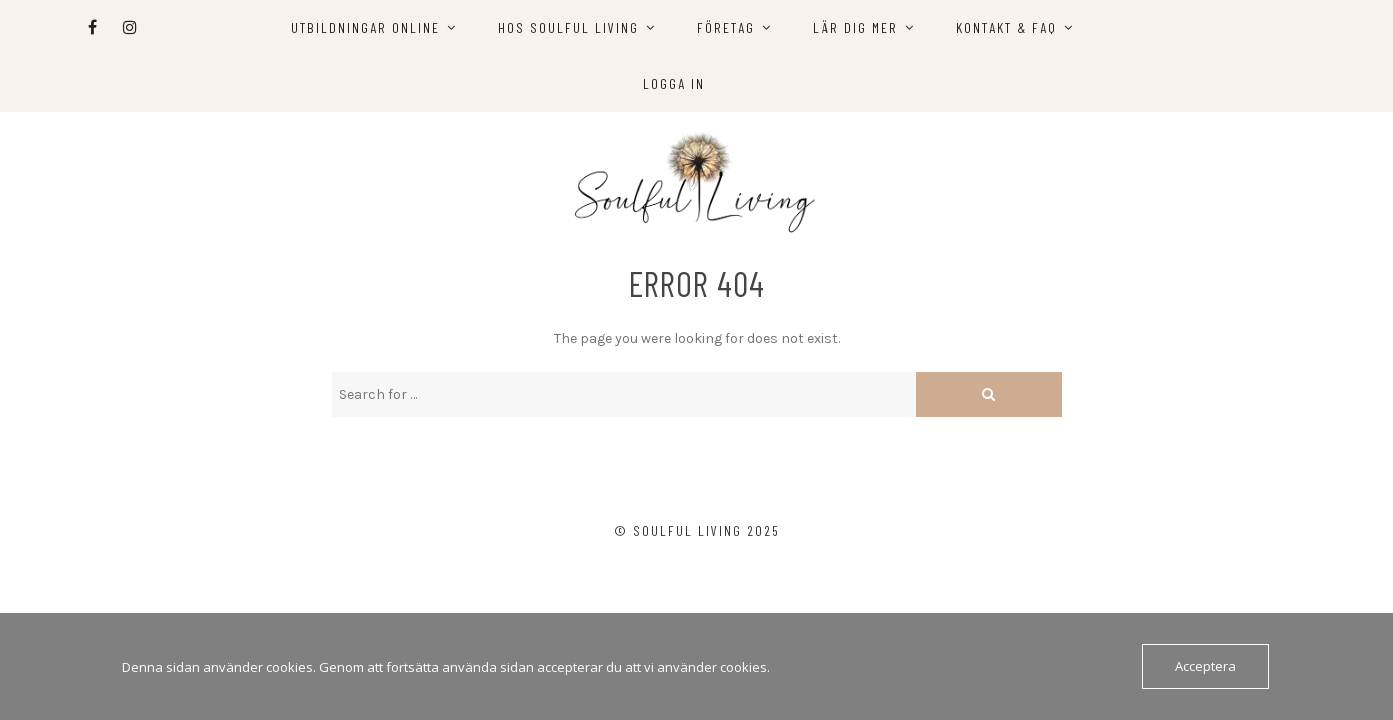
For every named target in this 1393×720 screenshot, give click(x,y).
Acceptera (1205, 666)
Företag (726, 27)
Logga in (674, 83)
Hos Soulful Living (568, 27)
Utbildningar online (365, 27)
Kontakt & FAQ (1006, 27)
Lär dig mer (855, 27)
